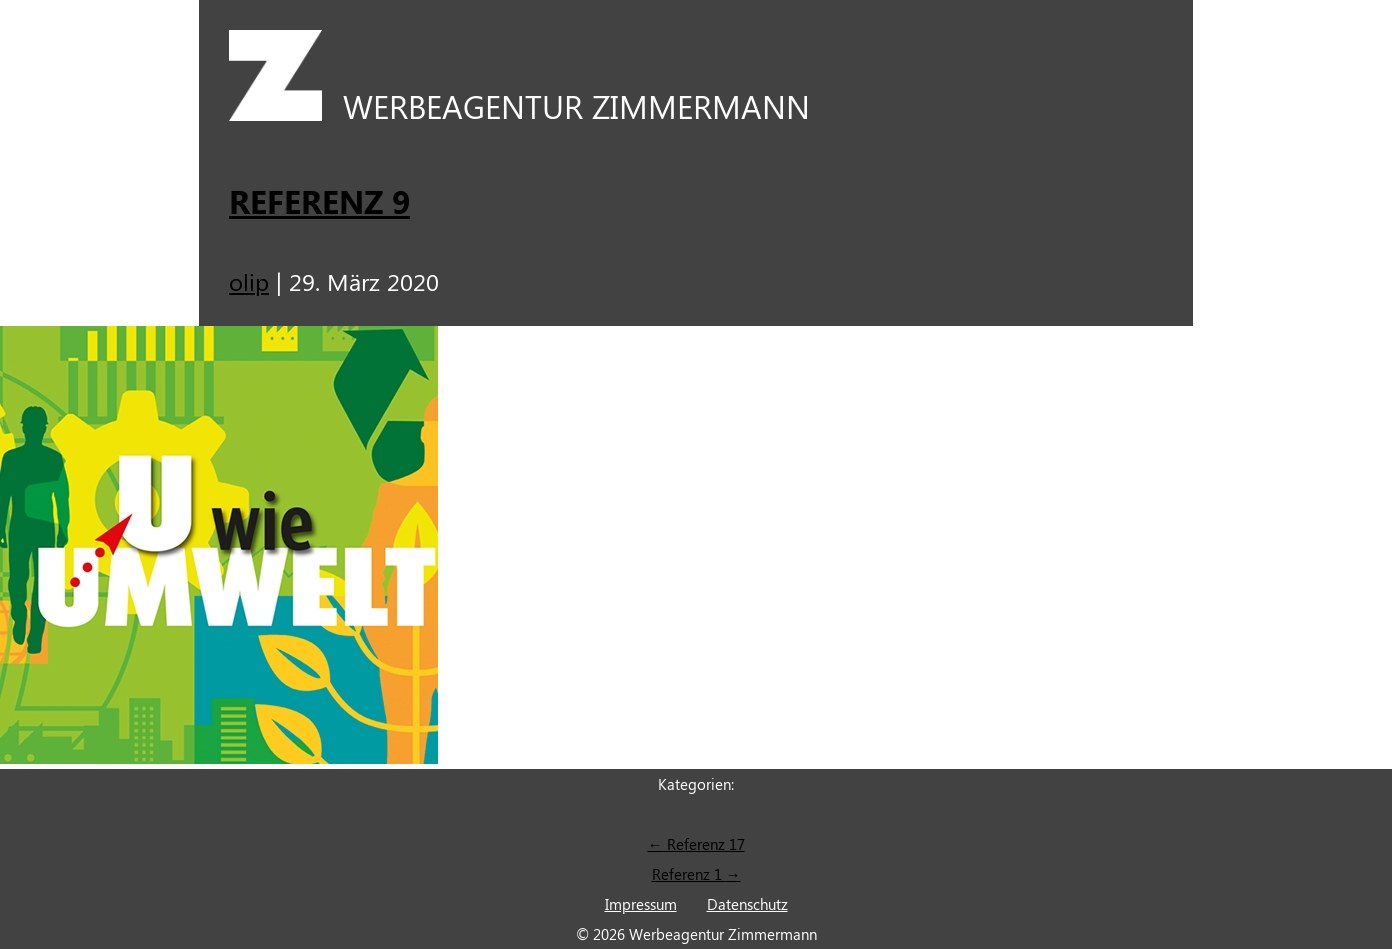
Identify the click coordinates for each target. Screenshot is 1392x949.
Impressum (641, 904)
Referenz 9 (319, 200)
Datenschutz (747, 904)
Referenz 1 (696, 874)
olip (249, 281)
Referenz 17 (696, 844)
